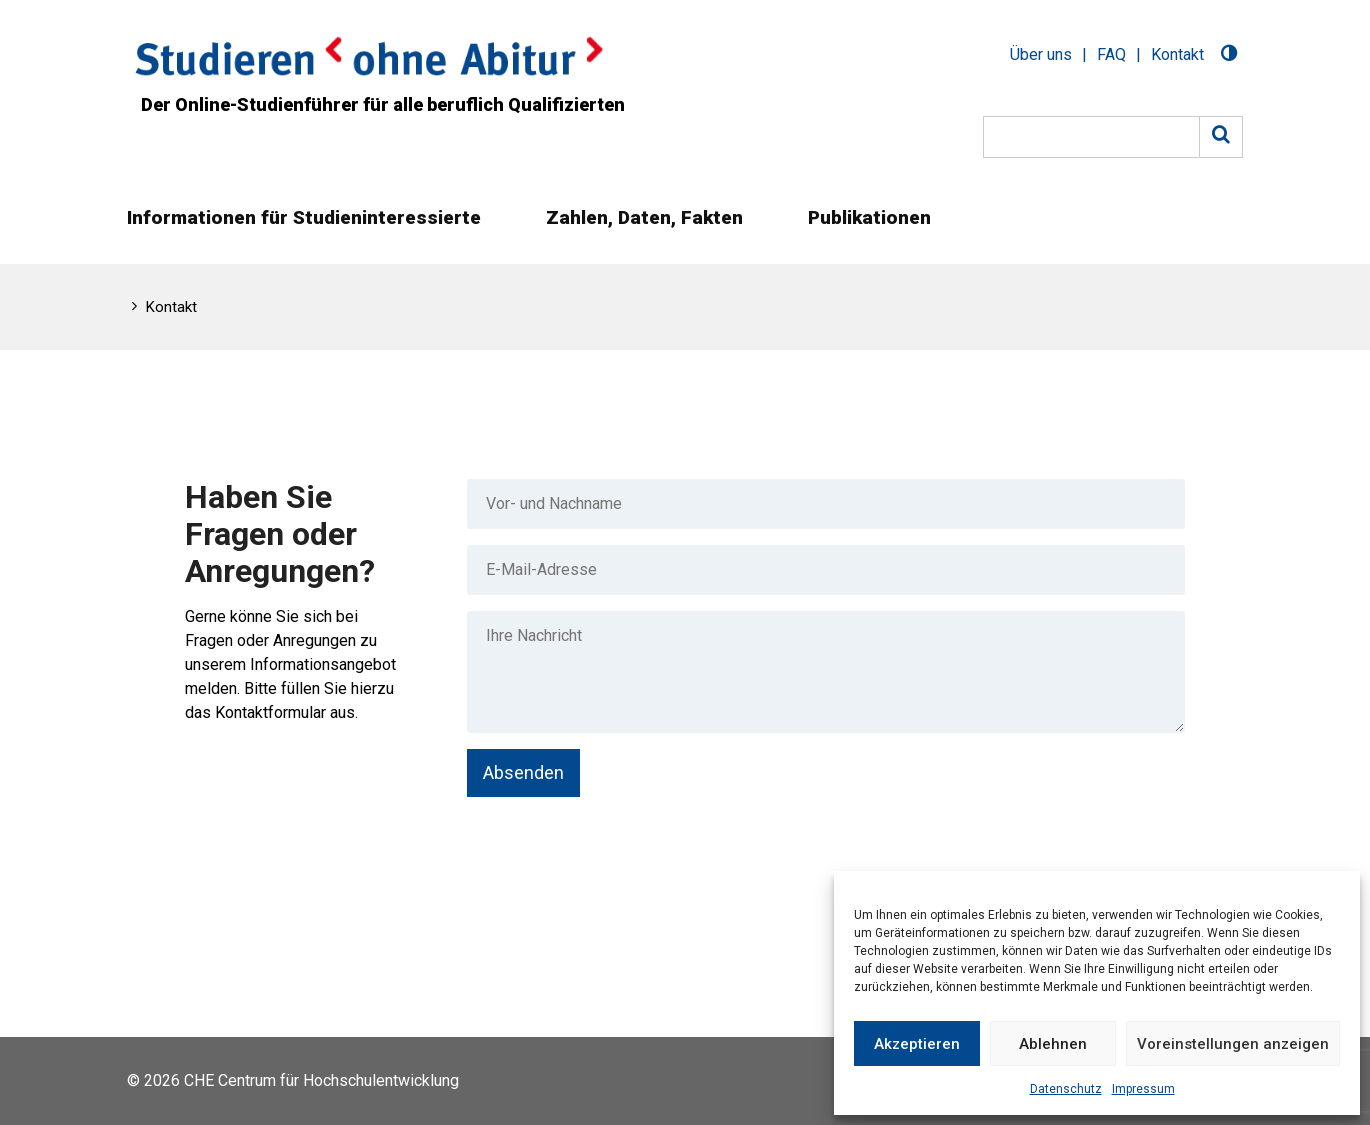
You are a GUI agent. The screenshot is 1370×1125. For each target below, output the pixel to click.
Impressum (1143, 1089)
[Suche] (1091, 137)
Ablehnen (1053, 1044)
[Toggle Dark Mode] (1229, 55)
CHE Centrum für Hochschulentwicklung (321, 1080)
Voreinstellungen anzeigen (1233, 1044)
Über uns (1041, 54)
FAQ (1111, 54)
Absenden (523, 772)
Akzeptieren (917, 1044)
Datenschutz (1066, 1089)
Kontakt (1177, 54)
